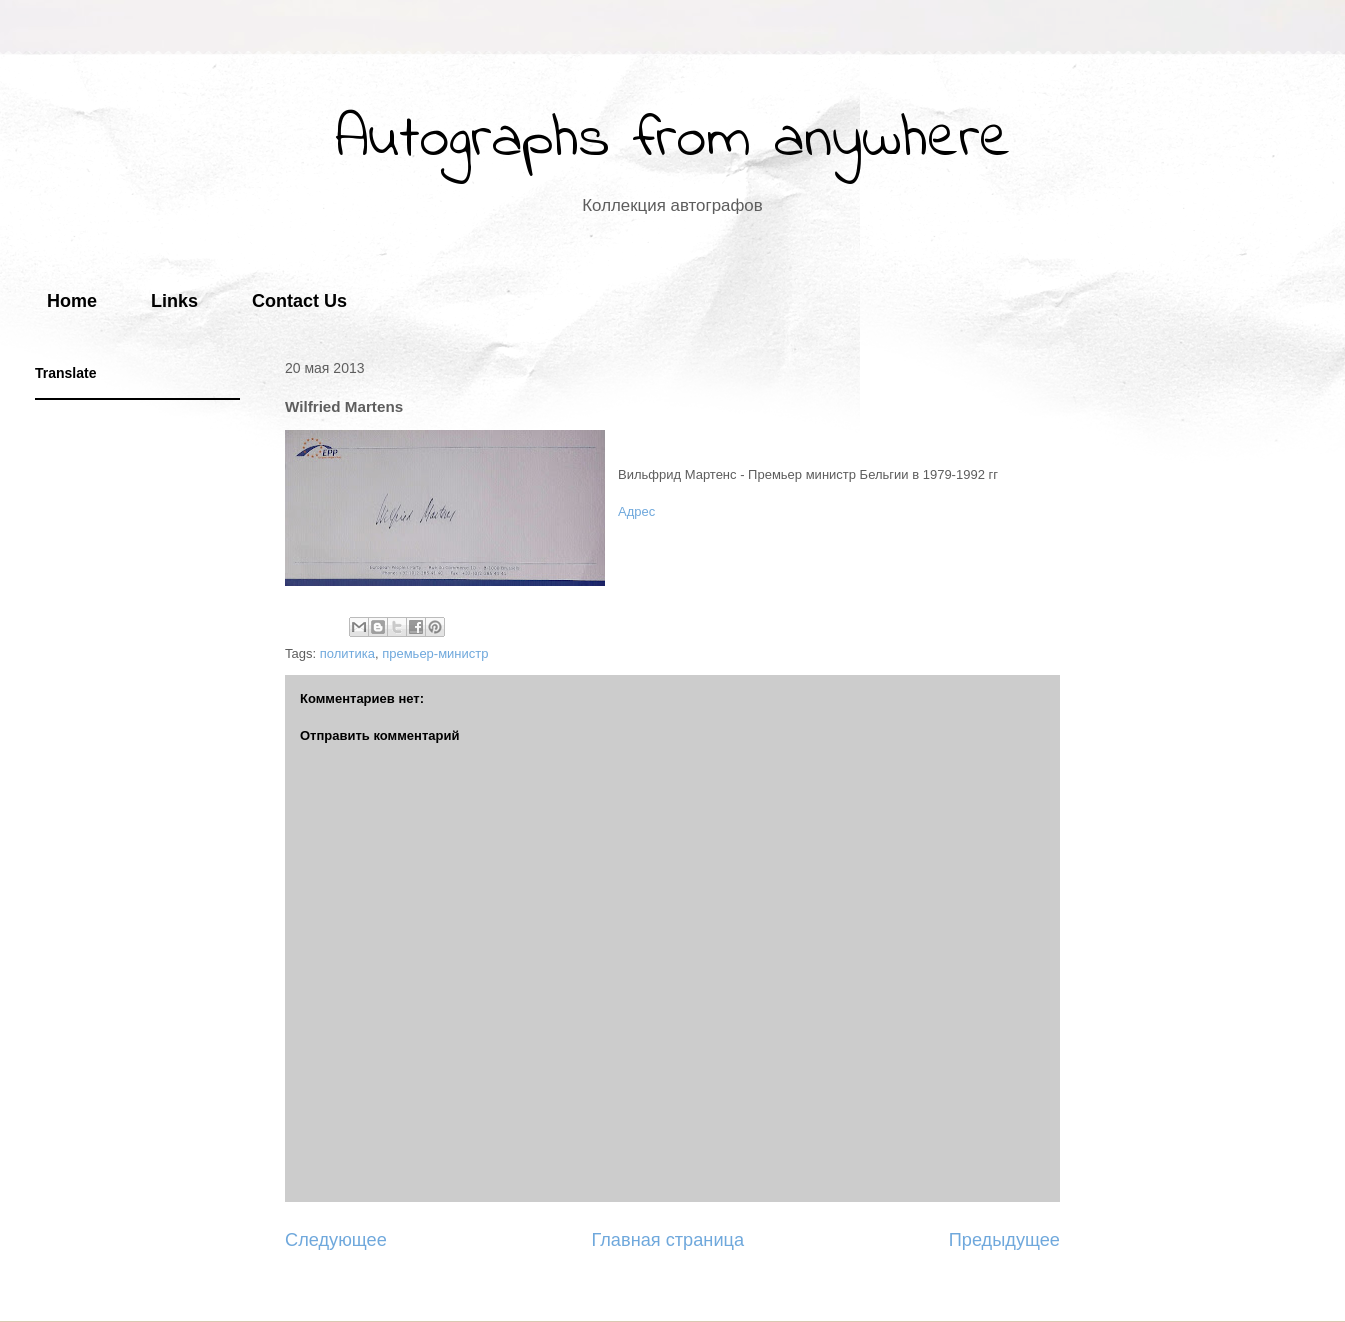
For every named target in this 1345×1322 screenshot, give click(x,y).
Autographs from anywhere (673, 140)
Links (174, 301)
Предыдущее (1004, 1240)
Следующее (336, 1240)
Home (72, 301)
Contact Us (299, 301)
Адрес (636, 511)
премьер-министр (435, 653)
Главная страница (667, 1240)
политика (347, 653)
